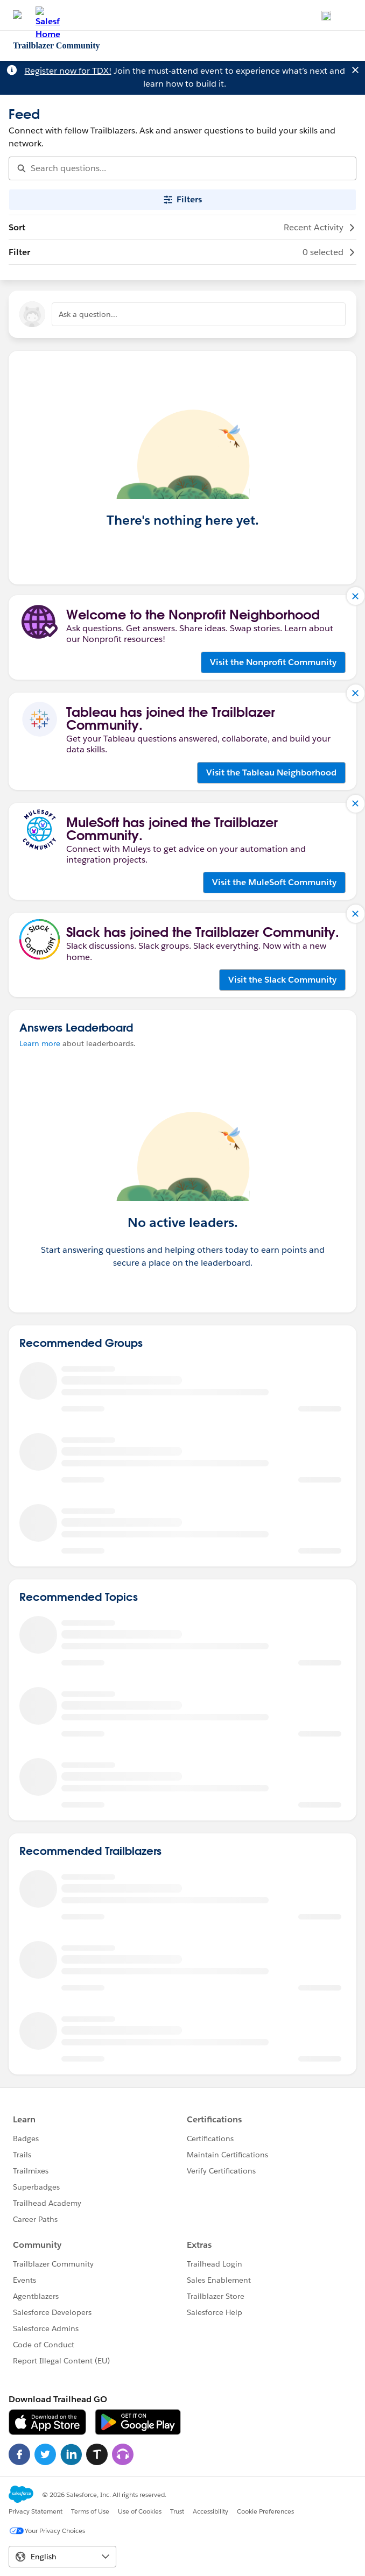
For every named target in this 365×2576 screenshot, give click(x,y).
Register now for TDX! (68, 70)
